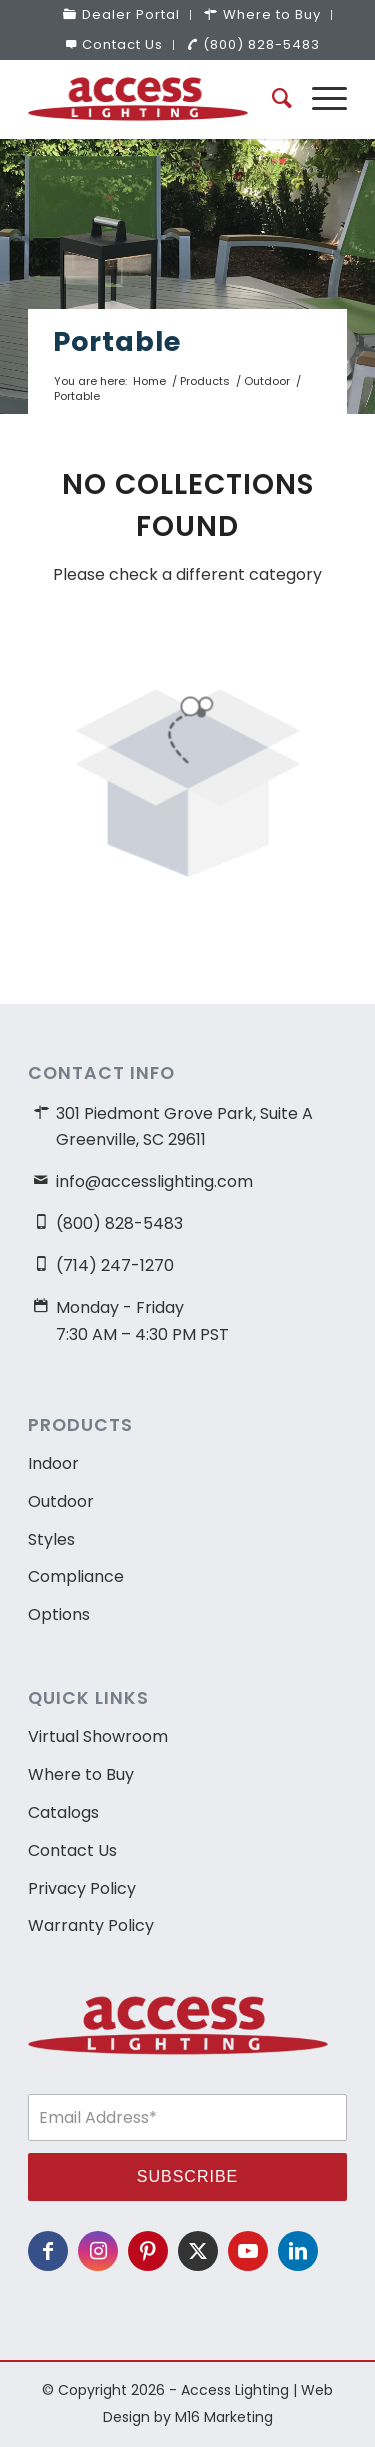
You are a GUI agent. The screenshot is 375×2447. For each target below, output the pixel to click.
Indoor (53, 1463)
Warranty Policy (91, 1925)
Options (59, 1614)
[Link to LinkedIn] (298, 2251)
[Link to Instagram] (98, 2251)
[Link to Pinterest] (148, 2251)
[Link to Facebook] (48, 2251)
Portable (117, 341)
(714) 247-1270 (115, 1265)
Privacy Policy (82, 1888)
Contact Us (114, 44)
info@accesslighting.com (154, 1181)
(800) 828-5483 (253, 44)
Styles (51, 1539)
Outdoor (61, 1501)
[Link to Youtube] (248, 2251)
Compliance (76, 1576)
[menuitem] (122, 15)
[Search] (272, 99)
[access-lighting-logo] (155, 99)
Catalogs (63, 1812)
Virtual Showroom (98, 1736)
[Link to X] (198, 2251)
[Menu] (319, 99)
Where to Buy (81, 1774)
